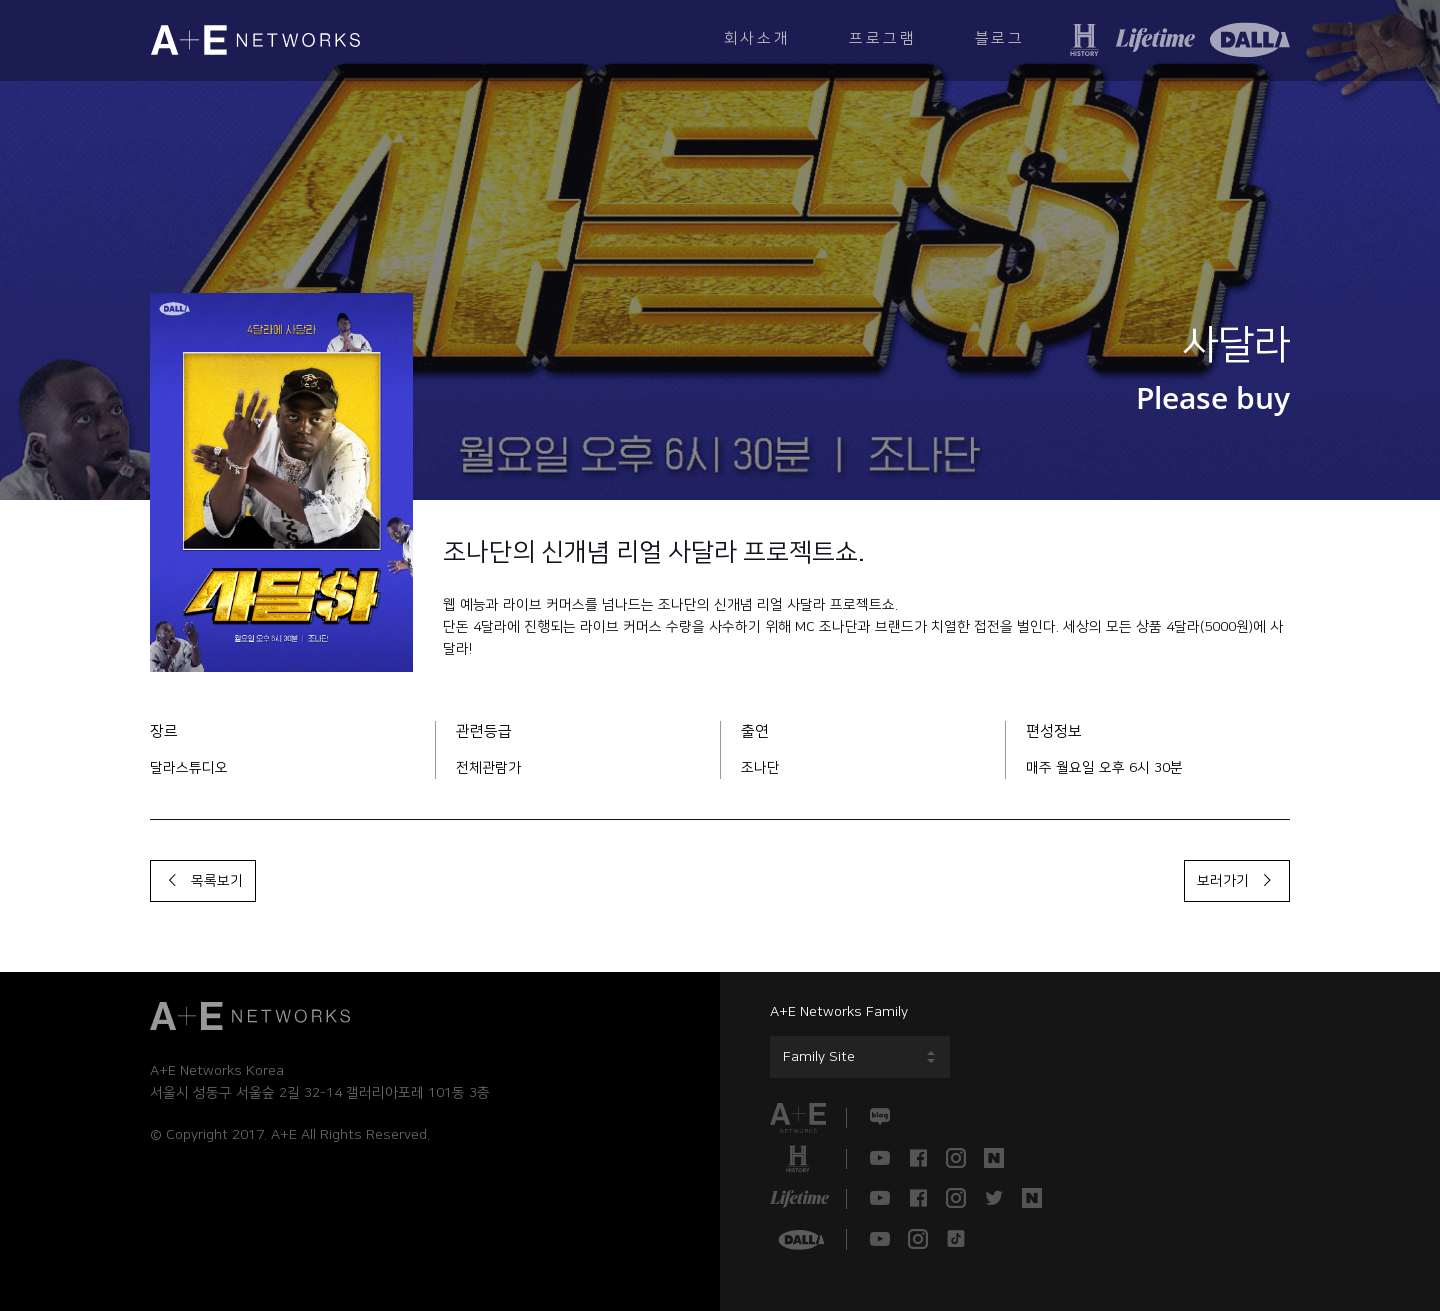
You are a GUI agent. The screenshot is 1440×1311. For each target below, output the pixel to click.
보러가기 (1237, 881)
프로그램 (879, 39)
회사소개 (752, 39)
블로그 (999, 39)
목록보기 (203, 881)
